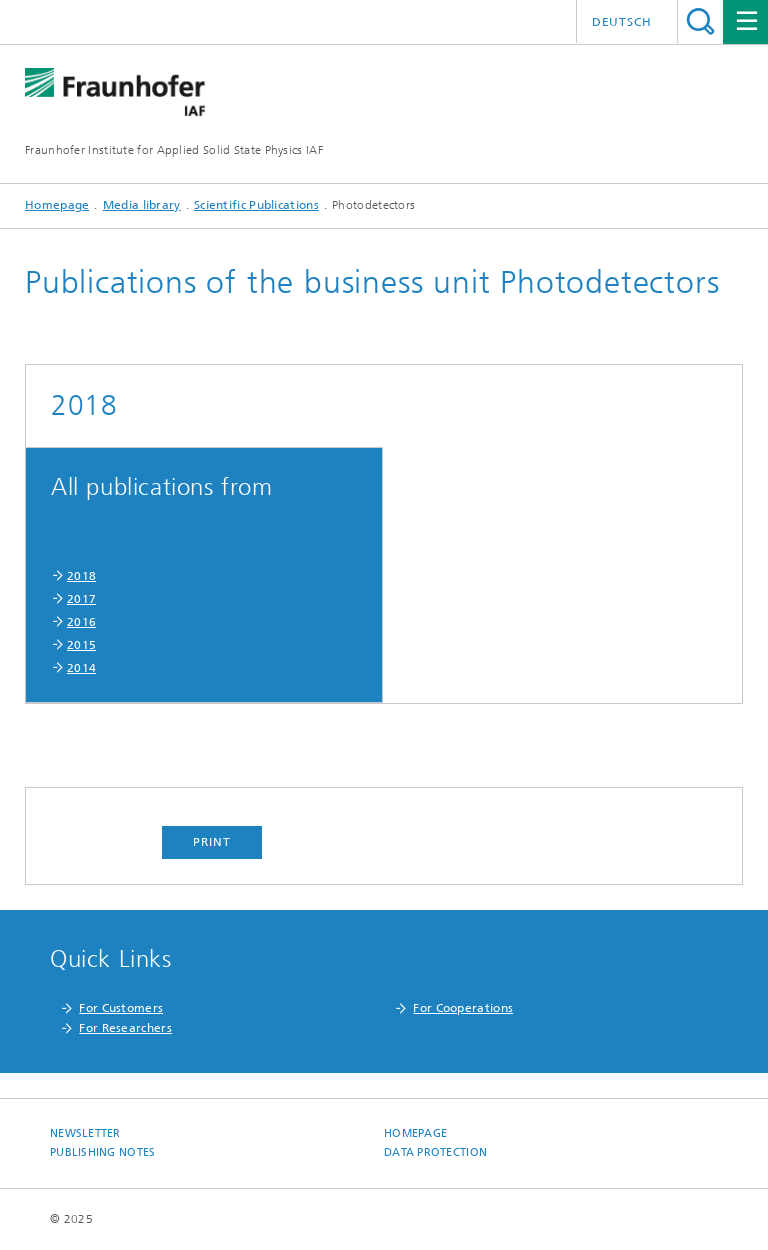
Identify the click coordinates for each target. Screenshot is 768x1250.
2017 (81, 599)
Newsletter (85, 1133)
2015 (81, 645)
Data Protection (435, 1152)
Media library (142, 205)
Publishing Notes (102, 1152)
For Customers (121, 1008)
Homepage (57, 205)
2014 (81, 668)
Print (212, 842)
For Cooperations (463, 1008)
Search (700, 21)
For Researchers (125, 1028)
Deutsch (622, 22)
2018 (81, 576)
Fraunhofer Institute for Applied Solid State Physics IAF (174, 150)
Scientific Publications (256, 205)
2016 (81, 622)
